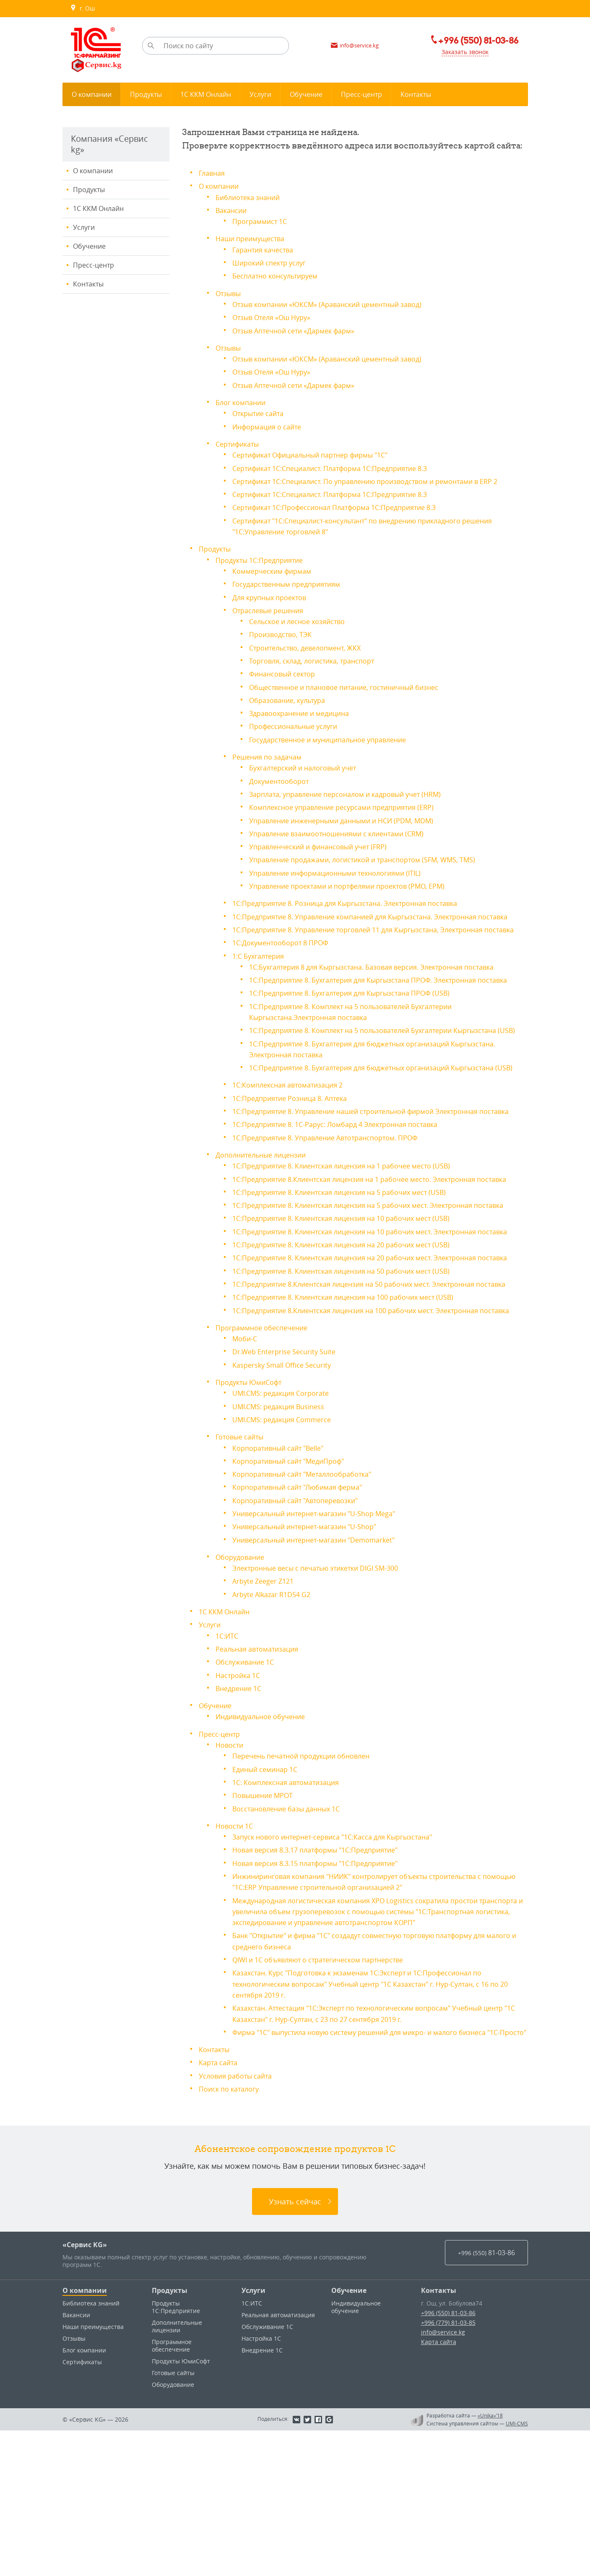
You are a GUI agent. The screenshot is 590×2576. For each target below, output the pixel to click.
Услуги (84, 227)
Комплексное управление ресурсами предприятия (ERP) (351, 812)
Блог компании (243, 400)
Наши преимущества (254, 238)
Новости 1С (236, 1952)
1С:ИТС (228, 1764)
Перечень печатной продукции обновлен (308, 1883)
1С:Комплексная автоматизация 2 (293, 1142)
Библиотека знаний (251, 197)
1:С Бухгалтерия (261, 981)
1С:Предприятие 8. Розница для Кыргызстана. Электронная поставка (358, 907)
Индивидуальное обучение (265, 1844)
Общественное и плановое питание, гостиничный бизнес (354, 693)
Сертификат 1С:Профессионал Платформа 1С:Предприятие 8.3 (346, 515)
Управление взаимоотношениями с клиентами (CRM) (346, 838)
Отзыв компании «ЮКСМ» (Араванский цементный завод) (338, 303)
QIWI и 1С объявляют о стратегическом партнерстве (328, 2095)
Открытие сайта (261, 411)
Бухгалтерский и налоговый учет (309, 773)
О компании (93, 170)
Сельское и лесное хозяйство (302, 628)
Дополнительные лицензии (266, 1222)
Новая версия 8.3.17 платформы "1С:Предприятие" (325, 1976)
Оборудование (243, 1686)
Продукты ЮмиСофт (252, 1512)
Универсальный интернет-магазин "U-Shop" (312, 1655)
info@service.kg (443, 2478)
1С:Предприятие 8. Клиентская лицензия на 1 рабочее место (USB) (354, 1233)
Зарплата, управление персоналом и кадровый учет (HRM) (356, 799)
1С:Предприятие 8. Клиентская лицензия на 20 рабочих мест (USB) (353, 1343)
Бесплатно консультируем (279, 275)
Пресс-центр (93, 265)
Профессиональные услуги (298, 732)
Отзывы (230, 292)
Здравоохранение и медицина (304, 719)
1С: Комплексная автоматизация (291, 1909)
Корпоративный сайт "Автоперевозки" (302, 1629)
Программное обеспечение (266, 1458)
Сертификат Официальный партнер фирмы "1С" (320, 452)
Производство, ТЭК (283, 641)
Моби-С (246, 1469)
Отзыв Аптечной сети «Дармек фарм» (300, 329)
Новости (231, 1872)
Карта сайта (220, 2208)
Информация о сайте (270, 424)
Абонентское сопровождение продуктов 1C (295, 2293)
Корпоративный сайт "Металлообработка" (309, 1603)
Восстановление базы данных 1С (292, 1935)
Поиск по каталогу (232, 2234)
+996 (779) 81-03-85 (448, 2468)
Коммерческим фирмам (276, 578)
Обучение (89, 246)
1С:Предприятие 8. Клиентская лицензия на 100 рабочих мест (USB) (355, 1417)
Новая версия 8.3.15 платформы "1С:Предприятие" (325, 1989)
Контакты (88, 284)
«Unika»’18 (490, 2561)
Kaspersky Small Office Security (287, 1495)
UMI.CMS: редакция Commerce (287, 1549)
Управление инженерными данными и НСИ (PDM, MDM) (351, 825)
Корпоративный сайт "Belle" (283, 1577)
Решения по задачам (270, 762)
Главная (213, 173)
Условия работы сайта (240, 2221)
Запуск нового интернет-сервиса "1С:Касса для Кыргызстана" (344, 1963)
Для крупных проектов (273, 604)
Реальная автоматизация (262, 1777)
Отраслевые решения (272, 617)
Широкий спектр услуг (273, 262)
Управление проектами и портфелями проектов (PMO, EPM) (358, 890)
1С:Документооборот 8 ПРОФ (285, 968)
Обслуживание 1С (248, 1790)
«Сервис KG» (84, 2390)
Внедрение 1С (241, 1816)
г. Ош (82, 8)
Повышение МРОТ (266, 1922)
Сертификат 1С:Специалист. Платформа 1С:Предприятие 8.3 (341, 465)
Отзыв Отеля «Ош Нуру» (276, 316)
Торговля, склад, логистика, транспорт (318, 667)
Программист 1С (262, 221)
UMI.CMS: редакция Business (284, 1536)
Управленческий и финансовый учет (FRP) (326, 851)
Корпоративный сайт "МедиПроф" (294, 1590)
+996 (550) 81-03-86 (448, 2458)
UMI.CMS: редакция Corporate (286, 1523)
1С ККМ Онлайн (98, 208)
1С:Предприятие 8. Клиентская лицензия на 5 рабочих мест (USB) (351, 1270)
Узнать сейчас (295, 2347)
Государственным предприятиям (292, 591)
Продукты (89, 189)
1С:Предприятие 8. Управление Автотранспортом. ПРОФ (335, 1205)
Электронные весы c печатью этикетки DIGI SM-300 (326, 1696)
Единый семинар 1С (268, 1896)
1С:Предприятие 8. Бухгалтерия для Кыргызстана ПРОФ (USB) (361, 1029)
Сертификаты (240, 441)
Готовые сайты (243, 1566)
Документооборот (282, 786)
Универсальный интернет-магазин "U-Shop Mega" (323, 1642)
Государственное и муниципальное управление (336, 745)
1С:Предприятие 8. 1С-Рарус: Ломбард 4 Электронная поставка (347, 1192)
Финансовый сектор (285, 680)
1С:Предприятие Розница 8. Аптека (296, 1155)
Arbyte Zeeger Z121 (266, 1709)
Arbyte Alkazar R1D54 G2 (275, 1722)
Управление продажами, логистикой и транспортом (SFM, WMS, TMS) (375, 864)
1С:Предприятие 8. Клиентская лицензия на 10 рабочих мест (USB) (353, 1306)
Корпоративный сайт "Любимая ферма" (305, 1616)
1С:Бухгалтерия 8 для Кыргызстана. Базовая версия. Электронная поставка (386, 992)
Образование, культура (291, 706)
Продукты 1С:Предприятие (264, 567)
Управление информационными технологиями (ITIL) (344, 877)
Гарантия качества (266, 249)
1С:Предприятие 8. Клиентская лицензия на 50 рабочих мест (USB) (353, 1380)
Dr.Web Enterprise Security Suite (289, 1482)
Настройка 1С (240, 1803)
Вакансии (233, 210)
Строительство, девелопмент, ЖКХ (311, 654)
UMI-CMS (517, 2569)
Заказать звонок (459, 52)
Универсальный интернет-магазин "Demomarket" (322, 1668)
